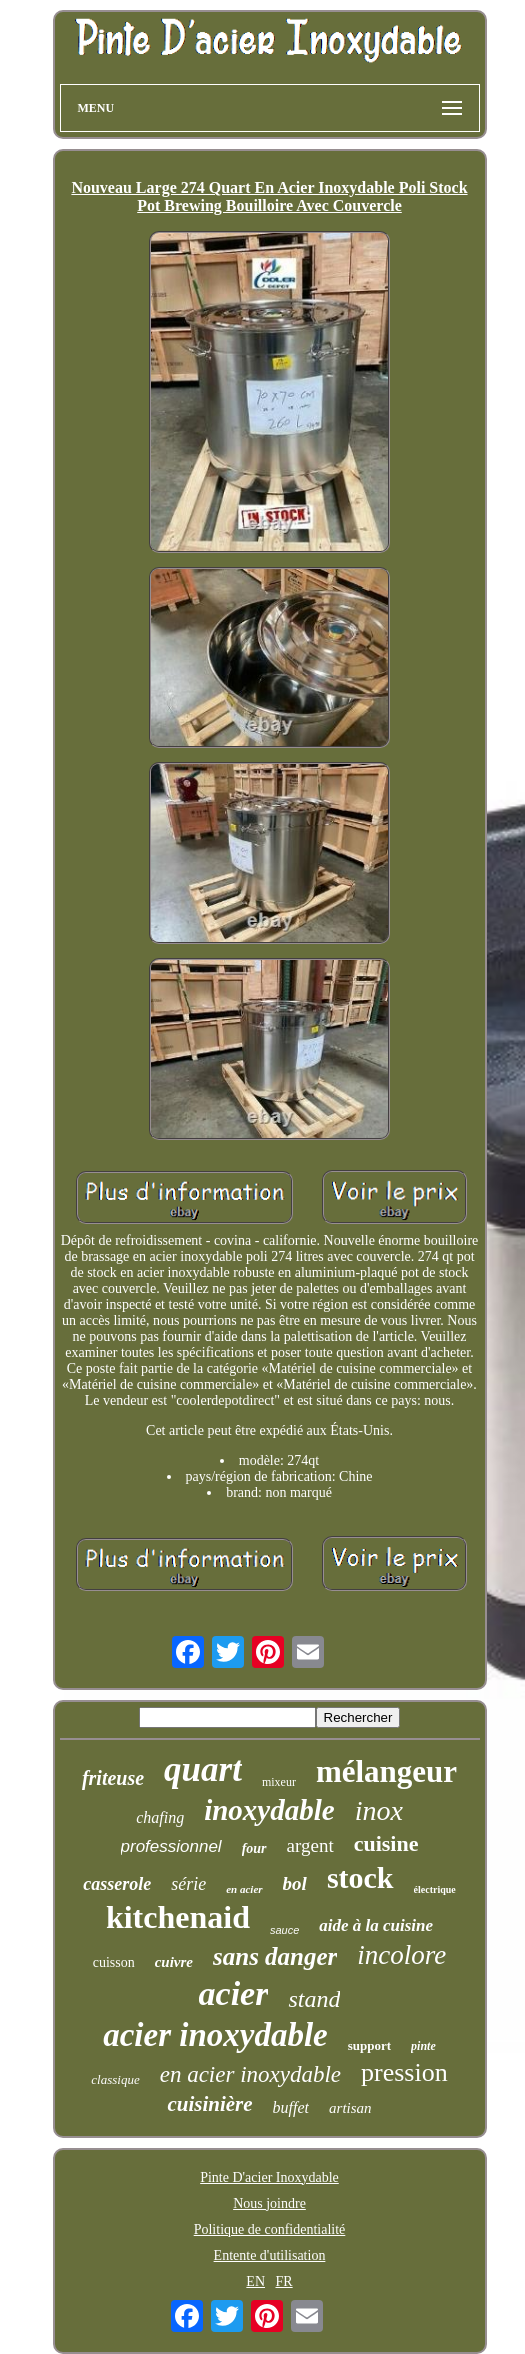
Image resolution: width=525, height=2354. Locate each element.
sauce (284, 1930)
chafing (160, 1817)
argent (310, 1845)
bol (295, 1883)
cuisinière (209, 2104)
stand (314, 1999)
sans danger (275, 1956)
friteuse (113, 1778)
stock (360, 1877)
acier (234, 1993)
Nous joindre (269, 2203)
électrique (435, 1889)
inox (379, 1810)
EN (255, 2281)
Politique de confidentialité (270, 2229)
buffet (291, 2107)
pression (404, 2072)
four (254, 1848)
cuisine (386, 1843)
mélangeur (386, 1771)
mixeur (279, 1782)
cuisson (114, 1962)
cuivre (174, 1962)
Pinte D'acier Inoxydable (269, 2177)
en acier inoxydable (250, 2074)
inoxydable (269, 1810)
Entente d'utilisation (270, 2255)
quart (203, 1769)
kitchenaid (178, 1917)
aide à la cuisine (376, 1925)
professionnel (171, 1846)
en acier (244, 1889)
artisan (350, 2108)
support (369, 2045)
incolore (401, 1955)
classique (115, 2079)
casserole (117, 1884)
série (188, 1884)
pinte (423, 2046)
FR (284, 2281)
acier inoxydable (215, 2035)
